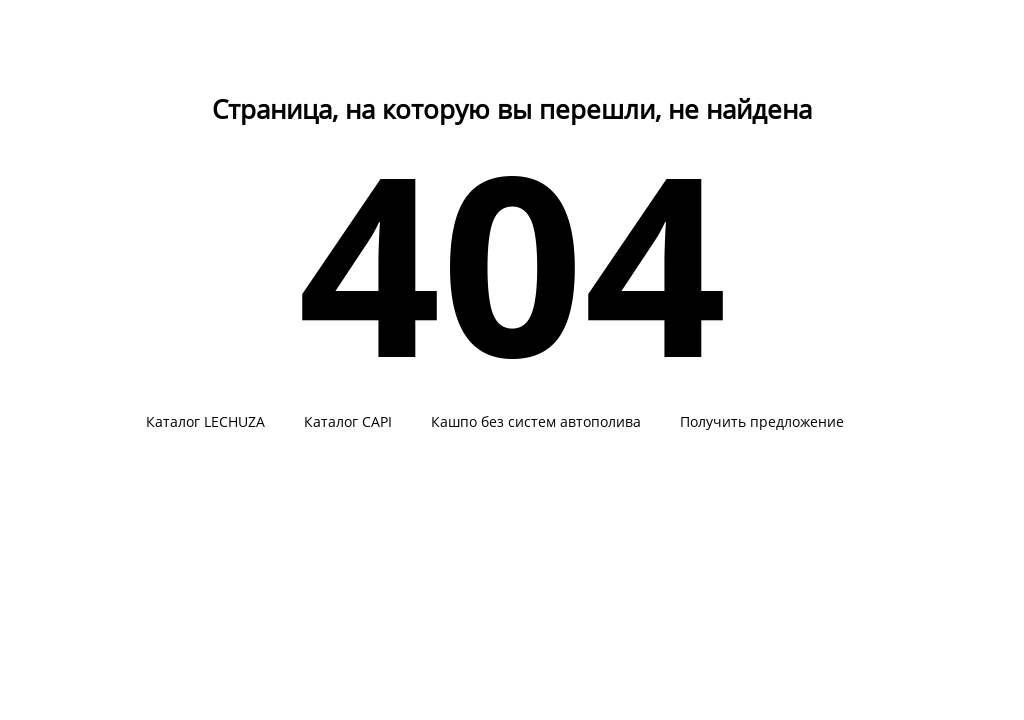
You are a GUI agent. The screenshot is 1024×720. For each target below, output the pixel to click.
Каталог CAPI (348, 422)
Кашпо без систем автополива (536, 422)
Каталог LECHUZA (205, 422)
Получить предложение (762, 422)
